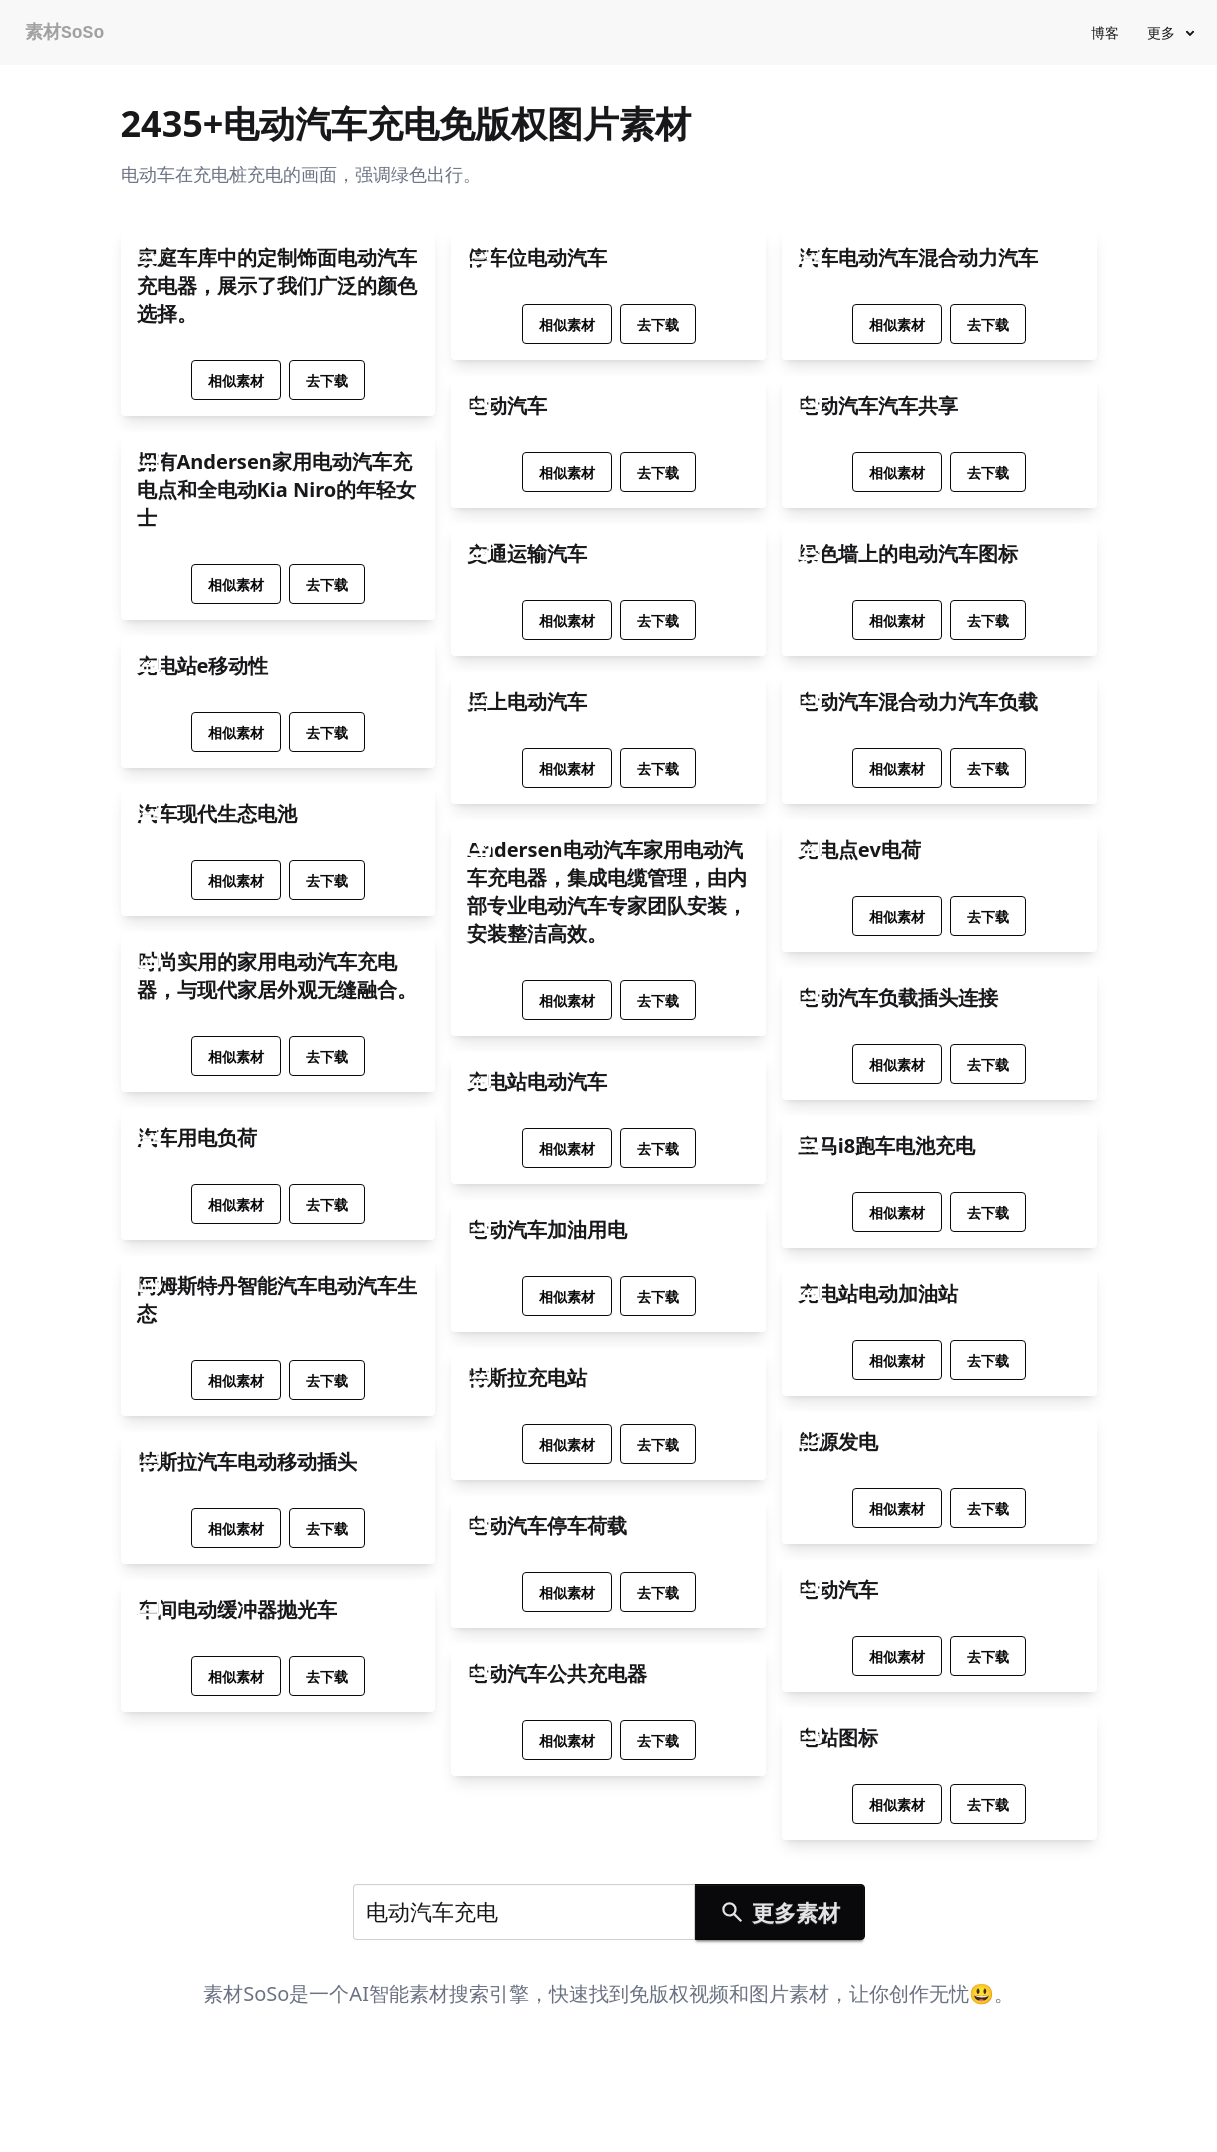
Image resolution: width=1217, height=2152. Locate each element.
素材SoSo (64, 33)
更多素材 (779, 1912)
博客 (1105, 32)
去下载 (327, 380)
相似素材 (236, 380)
